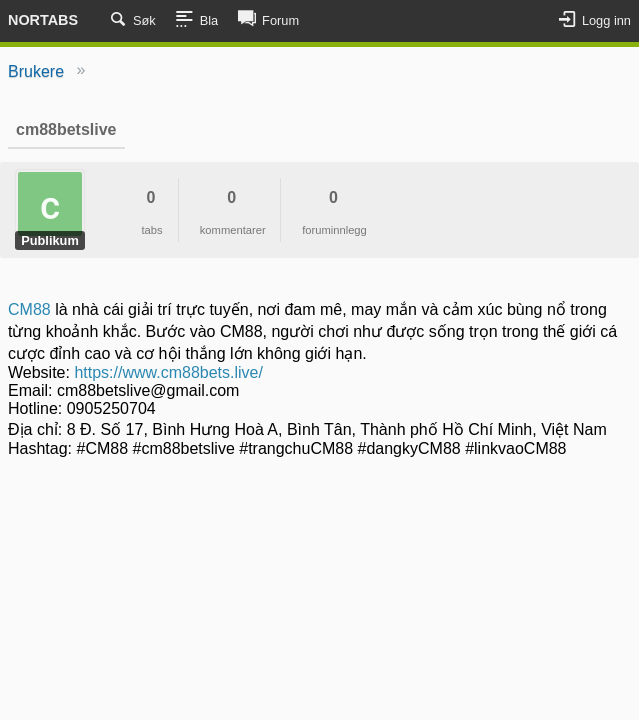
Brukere (36, 71)
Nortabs (43, 20)
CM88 (31, 309)
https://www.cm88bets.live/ (168, 372)
